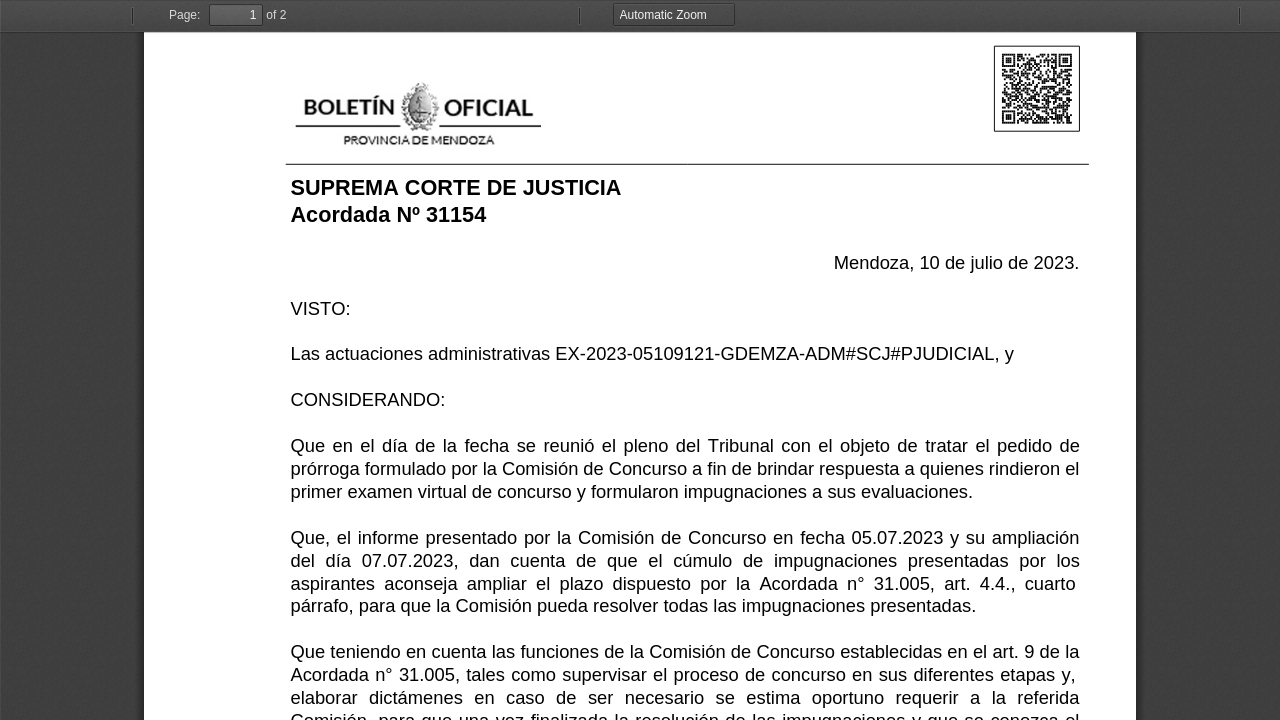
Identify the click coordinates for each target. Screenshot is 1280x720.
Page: (184, 15)
